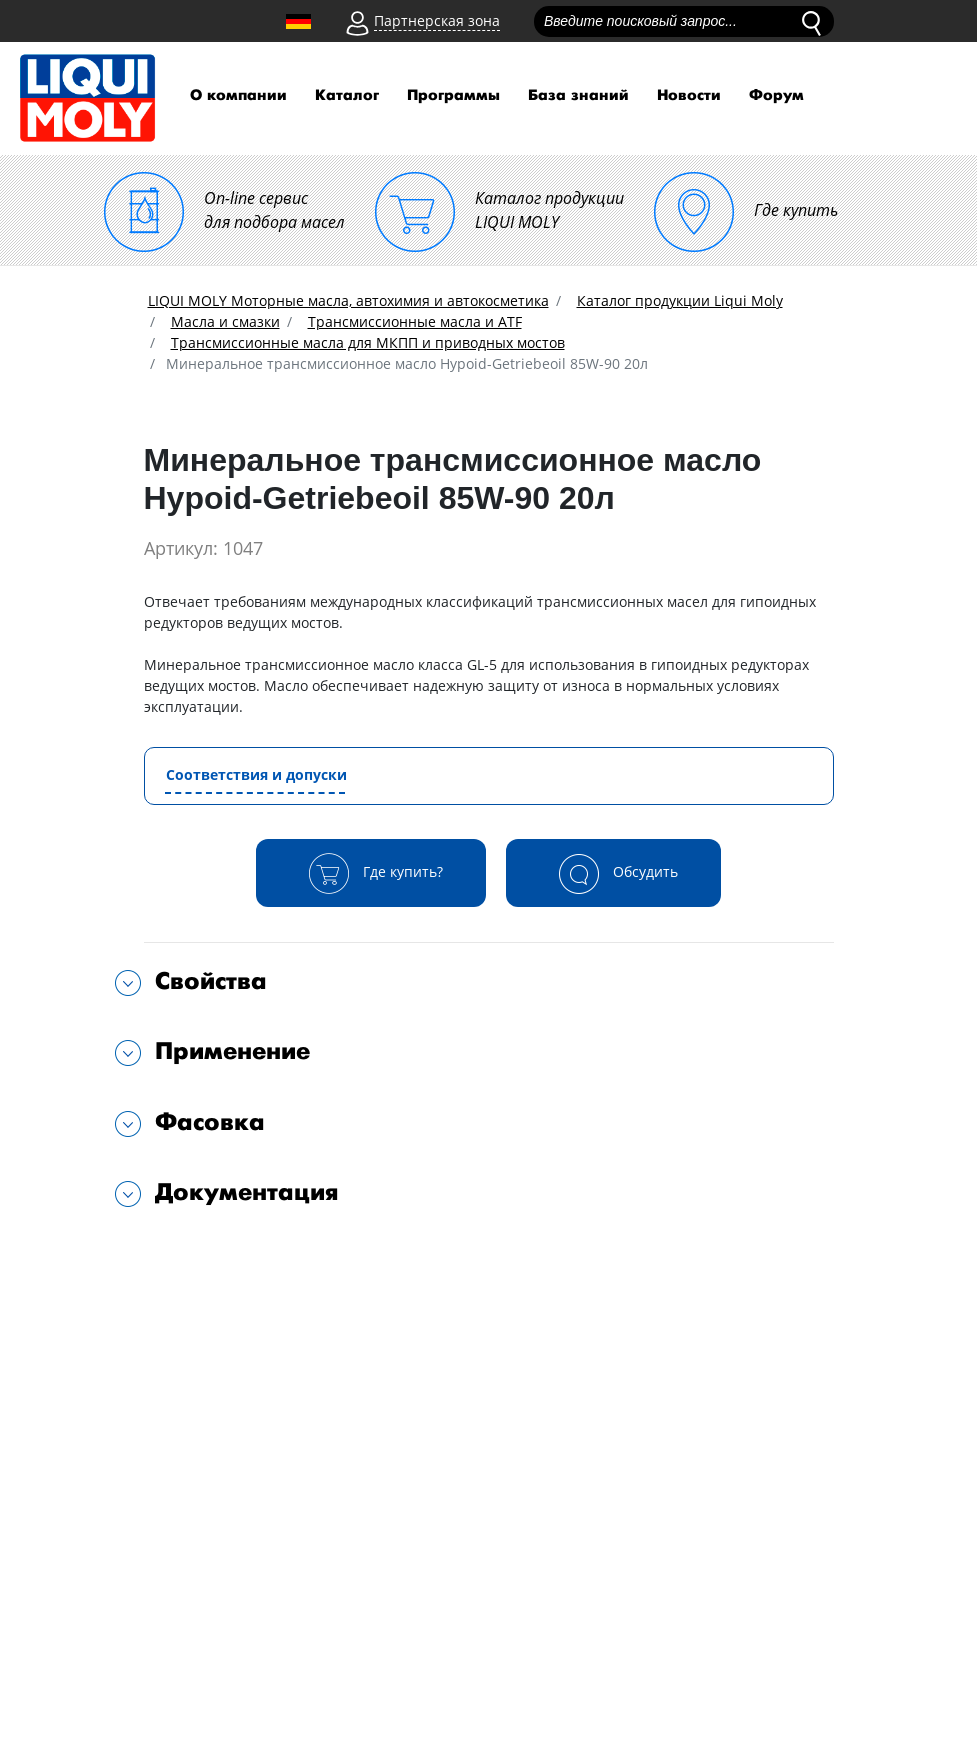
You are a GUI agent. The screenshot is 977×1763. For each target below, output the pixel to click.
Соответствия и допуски (256, 774)
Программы (453, 95)
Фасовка (210, 1122)
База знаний (578, 95)
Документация (247, 1192)
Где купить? (371, 873)
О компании (238, 95)
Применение (232, 1051)
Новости (689, 95)
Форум (776, 95)
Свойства (211, 981)
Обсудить (613, 873)
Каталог (347, 95)
